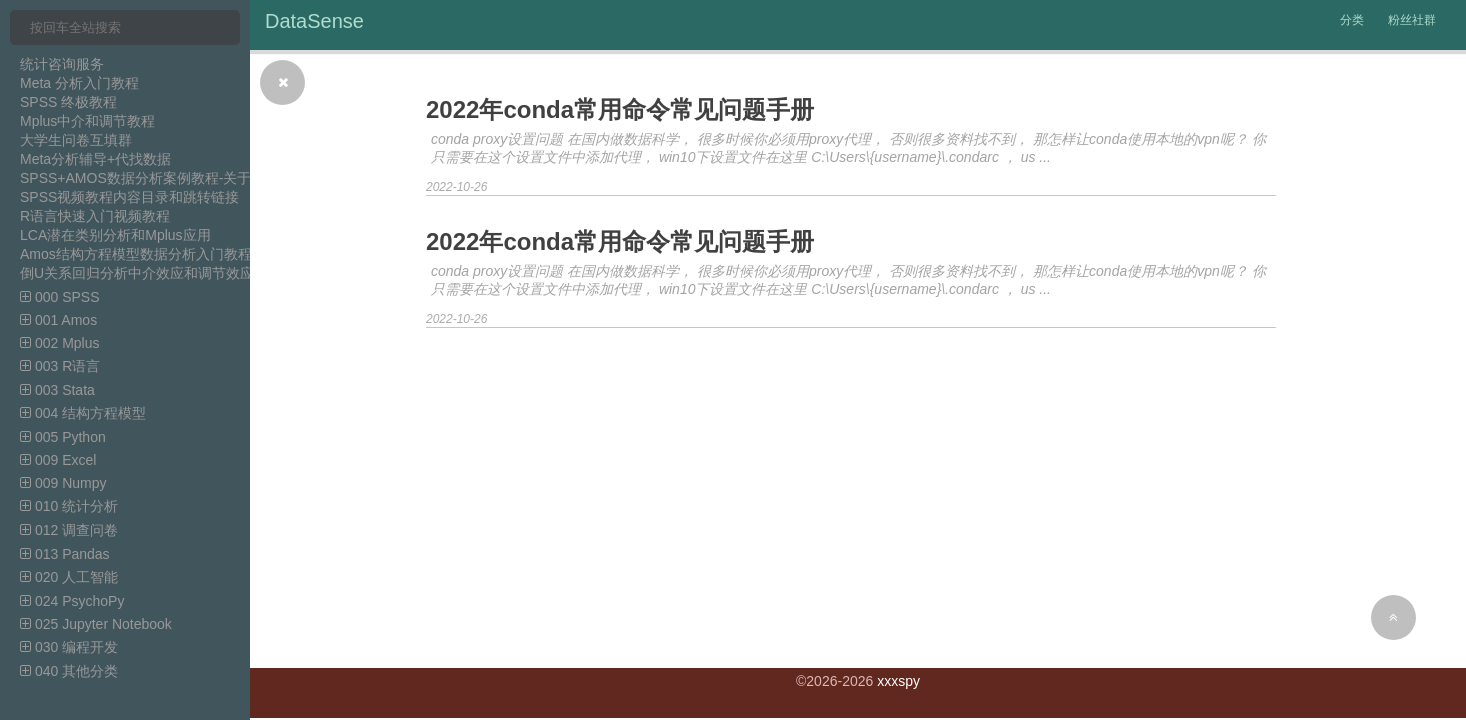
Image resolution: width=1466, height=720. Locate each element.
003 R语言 (60, 366)
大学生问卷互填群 (76, 140)
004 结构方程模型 (83, 413)
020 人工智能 (69, 577)
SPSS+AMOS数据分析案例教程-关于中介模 (156, 178)
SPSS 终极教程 (68, 102)
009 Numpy (63, 483)
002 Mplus (59, 343)
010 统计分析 (69, 506)
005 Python (63, 437)
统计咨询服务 (62, 64)
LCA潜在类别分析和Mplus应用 (115, 235)
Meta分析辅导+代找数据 (95, 159)
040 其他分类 (69, 671)
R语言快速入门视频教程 (95, 216)
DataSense (314, 21)
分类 (1352, 20)
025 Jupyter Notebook (96, 624)
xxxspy (898, 681)
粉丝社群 (1412, 20)
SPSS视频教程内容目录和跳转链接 (129, 197)
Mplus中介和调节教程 (87, 121)
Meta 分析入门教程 (79, 83)
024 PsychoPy (72, 601)
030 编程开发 (69, 647)
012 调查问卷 (69, 530)
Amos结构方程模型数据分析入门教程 (136, 254)
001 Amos (58, 320)
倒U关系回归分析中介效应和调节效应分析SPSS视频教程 (197, 273)
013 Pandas (65, 554)
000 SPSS (60, 297)
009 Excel (58, 460)
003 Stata (57, 390)
